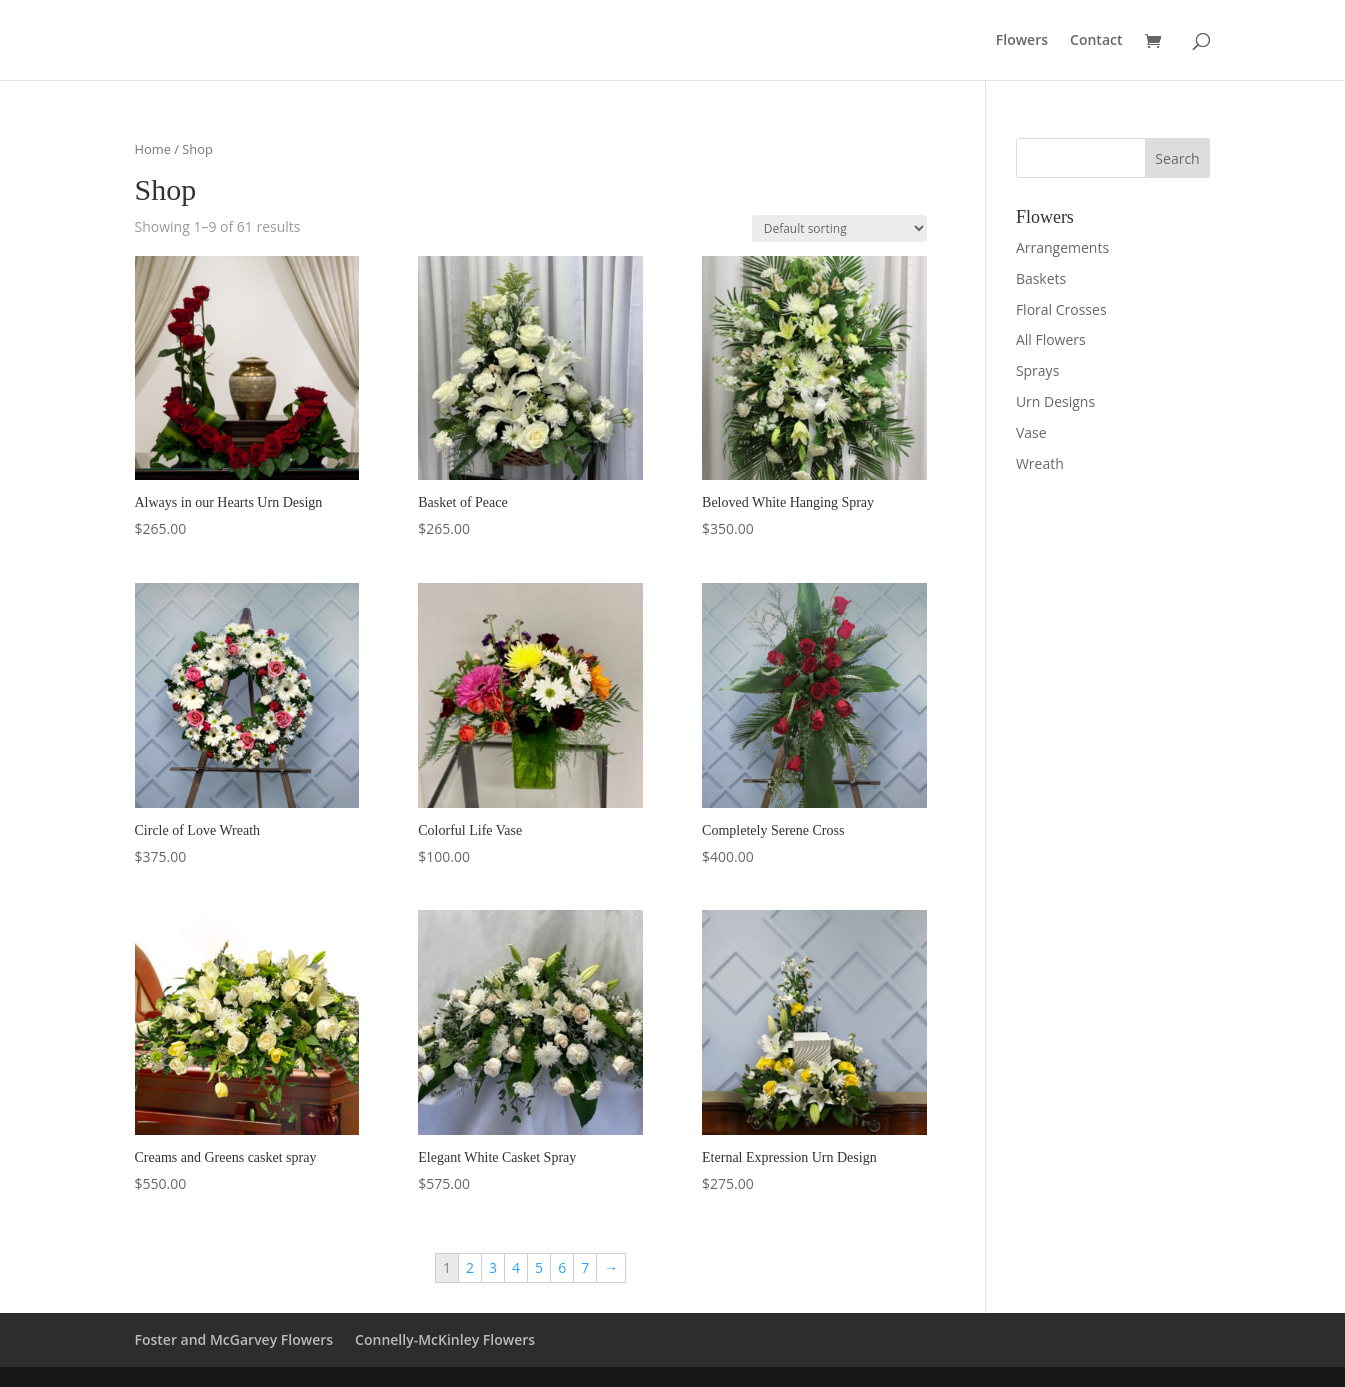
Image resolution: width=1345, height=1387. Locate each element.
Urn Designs (1055, 401)
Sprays (1037, 370)
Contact (1096, 41)
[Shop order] (839, 228)
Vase (1031, 432)
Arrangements (1062, 247)
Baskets (1041, 278)
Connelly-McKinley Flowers (445, 1339)
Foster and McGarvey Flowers (234, 1339)
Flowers (1022, 41)
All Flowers (1051, 339)
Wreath (1040, 463)
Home (153, 149)
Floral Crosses (1061, 309)
